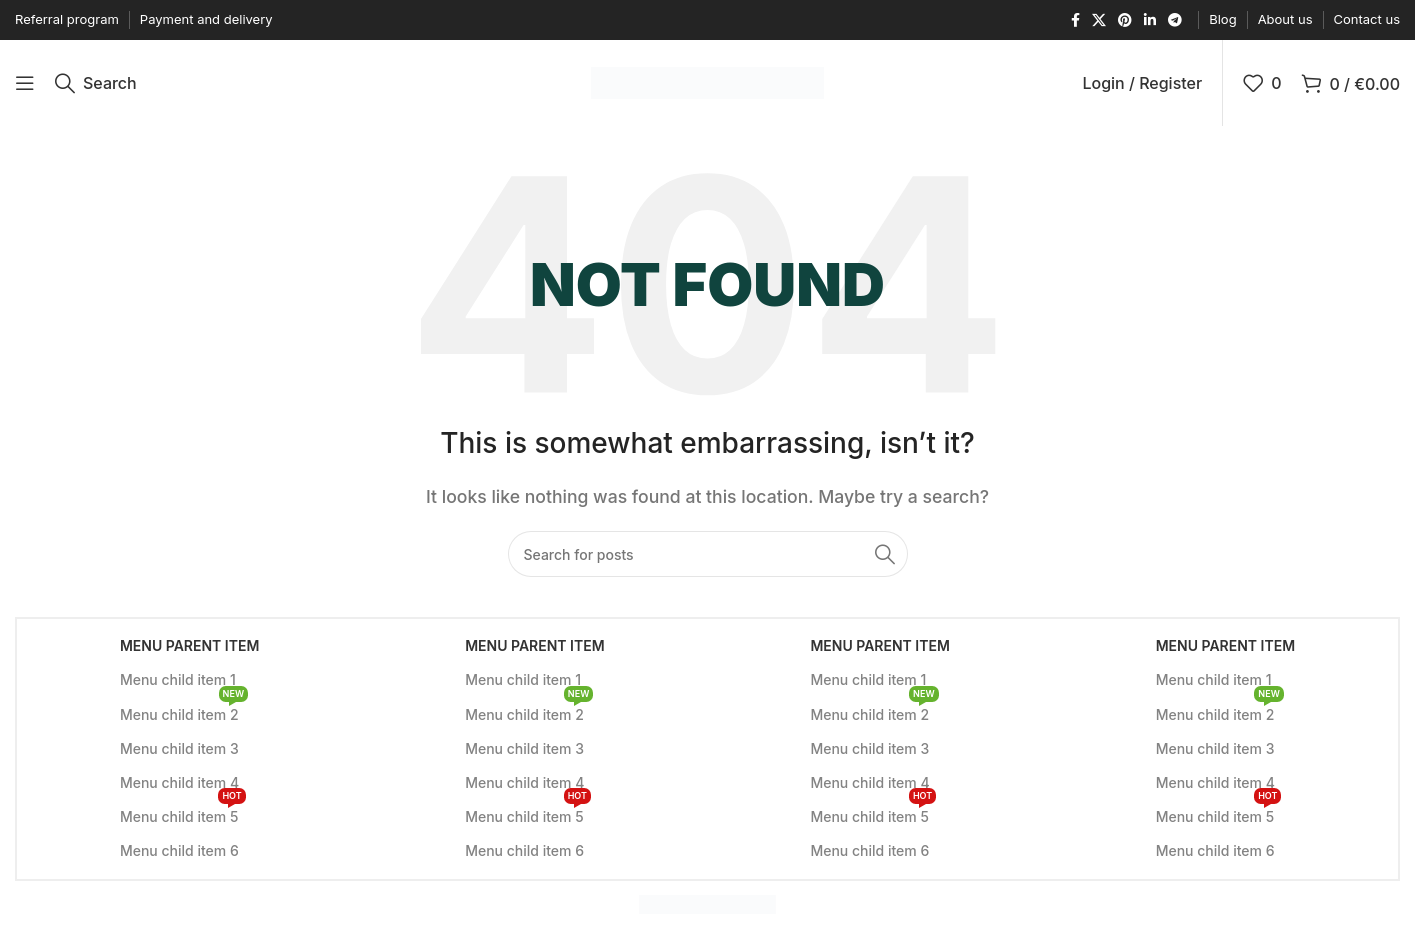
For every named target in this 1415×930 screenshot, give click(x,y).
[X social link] (1099, 20)
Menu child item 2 (184, 713)
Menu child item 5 (183, 816)
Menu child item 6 (179, 854)
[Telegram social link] (1175, 20)
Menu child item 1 (178, 683)
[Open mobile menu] (25, 85)
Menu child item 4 (179, 786)
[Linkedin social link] (1150, 20)
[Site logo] (707, 83)
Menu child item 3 (179, 752)
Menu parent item (189, 649)
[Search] (96, 85)
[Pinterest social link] (1125, 20)
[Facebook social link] (1075, 20)
